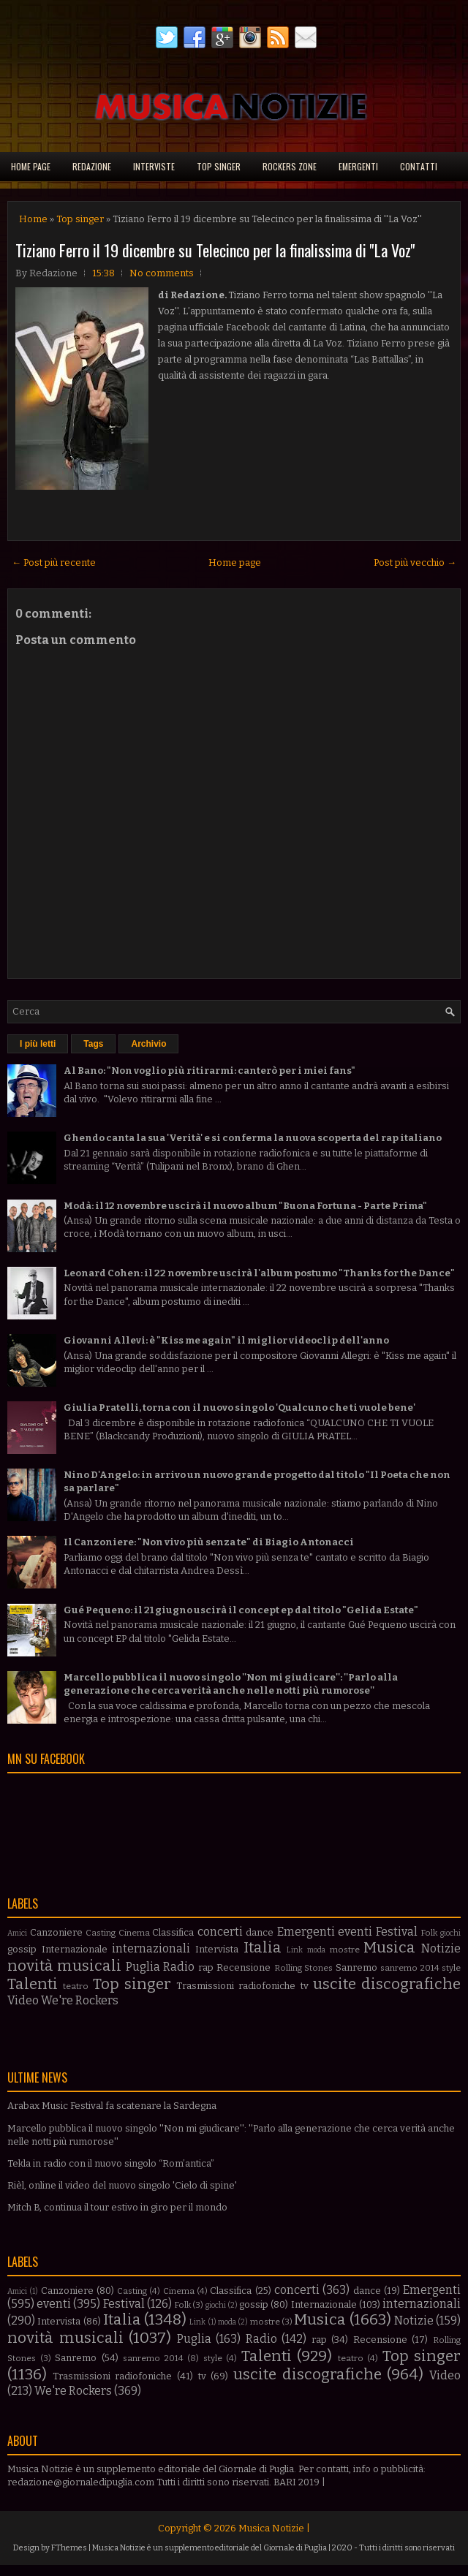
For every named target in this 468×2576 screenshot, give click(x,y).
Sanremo (356, 1967)
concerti (220, 1932)
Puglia (143, 1967)
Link (295, 1950)
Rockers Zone (290, 166)
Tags (93, 1044)
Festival (397, 1932)
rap (206, 1967)
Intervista (216, 1949)
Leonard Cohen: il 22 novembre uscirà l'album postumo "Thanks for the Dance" (259, 1273)
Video (23, 2000)
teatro (75, 1986)
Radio (179, 1967)
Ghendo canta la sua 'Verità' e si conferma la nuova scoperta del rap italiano (253, 1137)
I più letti (38, 1044)
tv (305, 1985)
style (451, 1968)
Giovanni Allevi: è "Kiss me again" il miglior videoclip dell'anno (226, 1340)
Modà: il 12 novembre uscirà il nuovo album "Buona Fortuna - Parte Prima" (245, 1205)
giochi (450, 1933)
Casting (101, 1933)
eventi (355, 1932)
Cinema (134, 1933)
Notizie (441, 1948)
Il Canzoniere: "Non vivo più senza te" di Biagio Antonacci (209, 1542)
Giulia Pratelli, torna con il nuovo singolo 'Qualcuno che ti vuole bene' (239, 1407)
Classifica (173, 1932)
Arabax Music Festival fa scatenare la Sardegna (111, 2105)
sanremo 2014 (409, 1968)
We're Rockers (79, 2000)
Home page (30, 166)
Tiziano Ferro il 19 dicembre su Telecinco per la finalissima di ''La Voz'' (215, 250)
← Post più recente (54, 562)
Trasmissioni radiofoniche (235, 1985)
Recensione (243, 1967)
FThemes (69, 2548)
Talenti (32, 1984)
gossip (22, 1949)
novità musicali (64, 1966)
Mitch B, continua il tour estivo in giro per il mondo (117, 2207)
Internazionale (74, 1949)
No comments (161, 273)
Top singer (219, 166)
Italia (263, 1948)
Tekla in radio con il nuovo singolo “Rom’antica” (110, 2163)
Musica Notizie (271, 2528)
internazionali (151, 1948)
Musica (389, 1948)
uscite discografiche (387, 1984)
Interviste (154, 166)
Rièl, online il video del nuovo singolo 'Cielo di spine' (122, 2185)
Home (33, 218)
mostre (345, 1949)
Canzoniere (56, 1932)
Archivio (148, 1044)
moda (316, 1950)
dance (259, 1932)
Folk (428, 1933)
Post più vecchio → (415, 562)
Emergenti (358, 166)
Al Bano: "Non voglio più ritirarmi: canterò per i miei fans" (209, 1070)
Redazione (91, 166)
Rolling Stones (303, 1968)
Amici (17, 1933)
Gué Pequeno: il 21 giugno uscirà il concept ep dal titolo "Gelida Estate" (241, 1610)
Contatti (418, 166)
